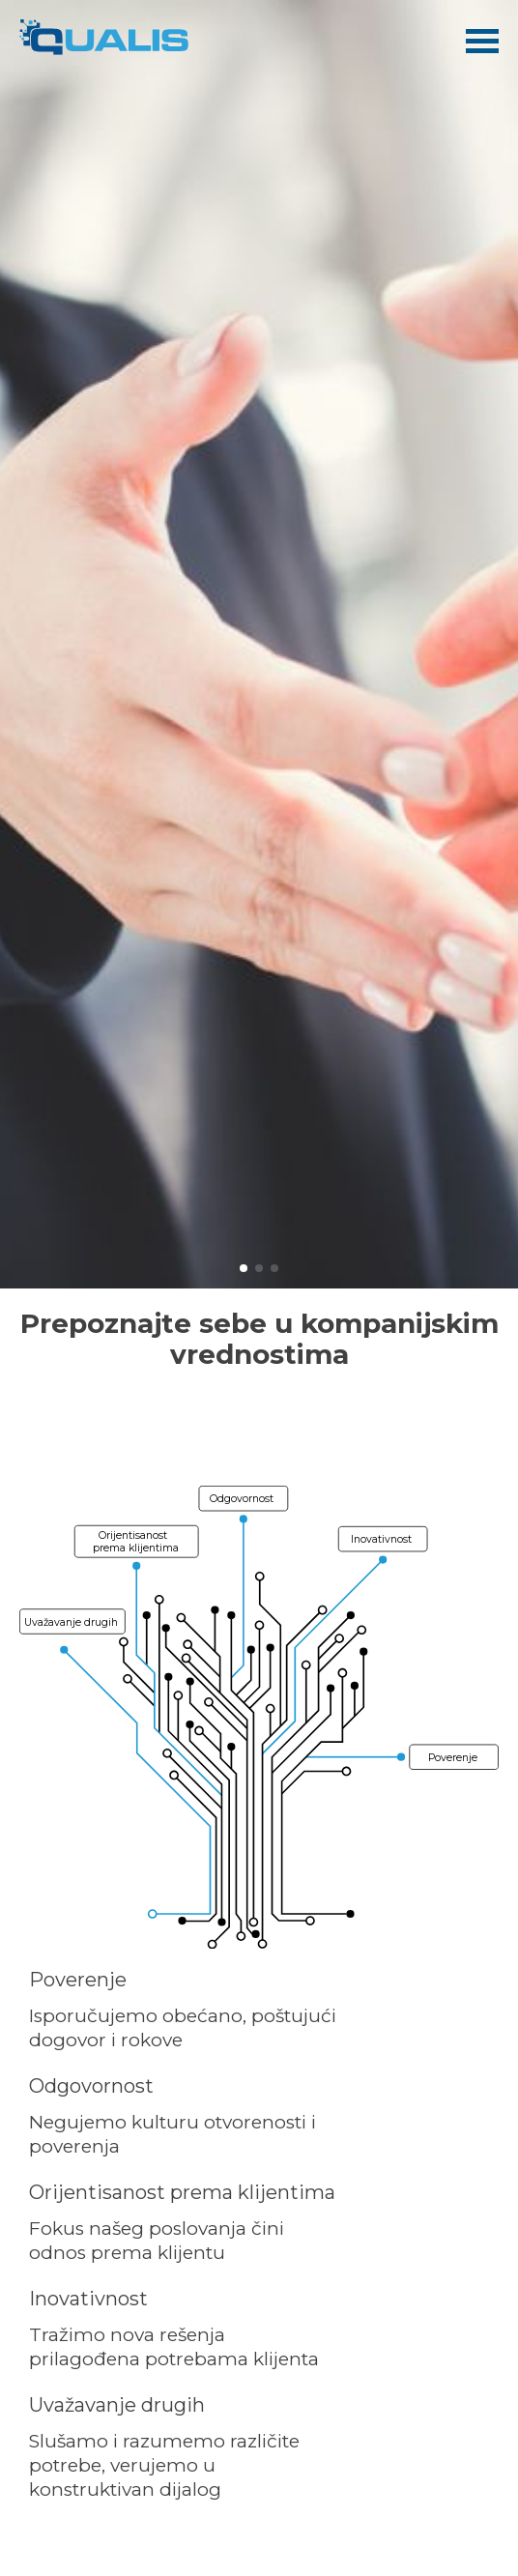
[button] (243, 1268)
